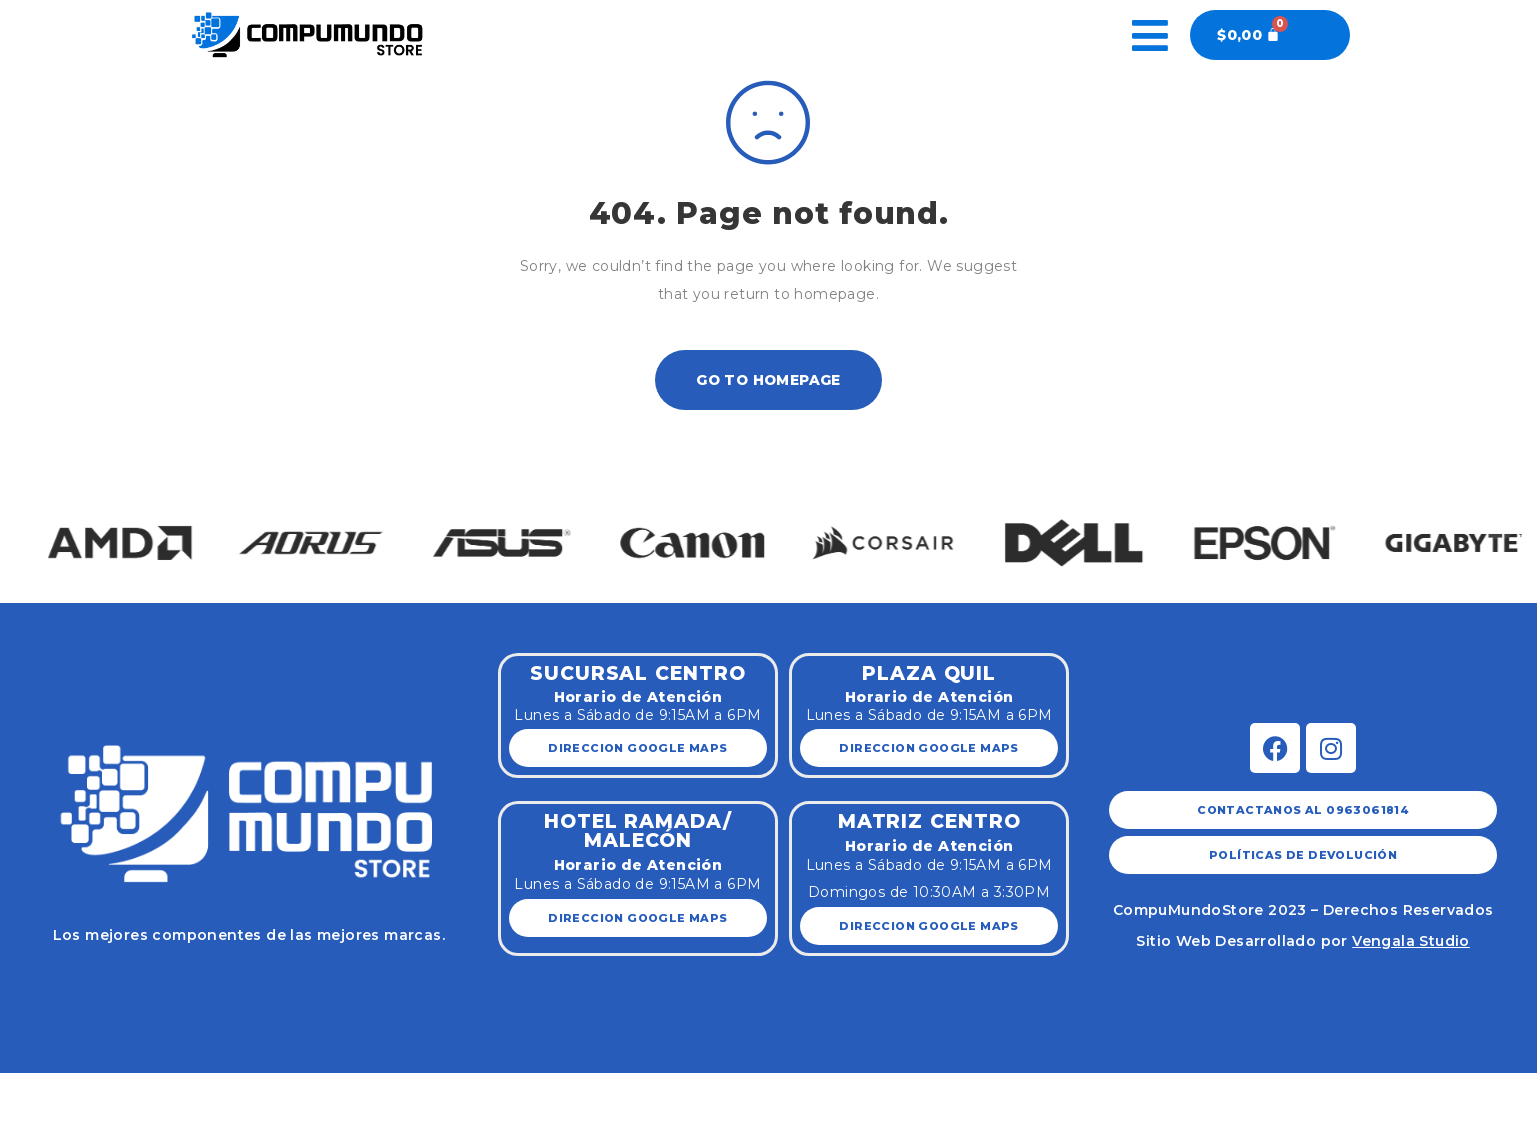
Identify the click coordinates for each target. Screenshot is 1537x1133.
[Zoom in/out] (202, 1090)
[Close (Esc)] (27, 1090)
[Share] (85, 1090)
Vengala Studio (1411, 941)
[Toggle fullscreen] (144, 1090)
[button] (37, 521)
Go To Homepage (768, 380)
